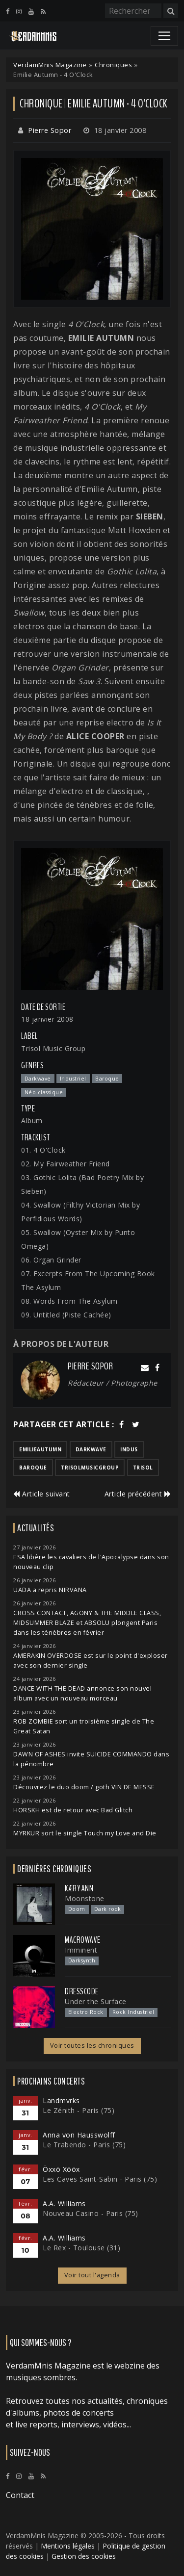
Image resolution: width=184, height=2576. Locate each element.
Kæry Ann (79, 1888)
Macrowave (83, 1940)
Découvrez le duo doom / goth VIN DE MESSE (84, 1787)
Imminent (81, 1950)
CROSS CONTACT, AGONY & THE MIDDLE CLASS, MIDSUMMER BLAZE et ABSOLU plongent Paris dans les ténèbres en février (87, 1623)
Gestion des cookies (84, 2556)
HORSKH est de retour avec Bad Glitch (72, 1810)
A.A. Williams (64, 2203)
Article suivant (41, 1493)
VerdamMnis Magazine (50, 64)
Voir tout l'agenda (92, 2275)
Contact (20, 2495)
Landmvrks (61, 2100)
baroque (33, 1467)
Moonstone (85, 1898)
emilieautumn (40, 1449)
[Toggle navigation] (164, 36)
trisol (143, 1467)
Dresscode (82, 1991)
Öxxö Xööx (61, 2169)
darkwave (91, 1449)
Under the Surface (96, 2001)
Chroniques (113, 64)
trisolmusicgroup (90, 1467)
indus (129, 1449)
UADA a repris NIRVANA (50, 1590)
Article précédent (138, 1493)
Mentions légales (68, 2545)
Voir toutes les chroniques (92, 2045)
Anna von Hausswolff (79, 2134)
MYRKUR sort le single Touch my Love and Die (85, 1833)
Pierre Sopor (49, 130)
